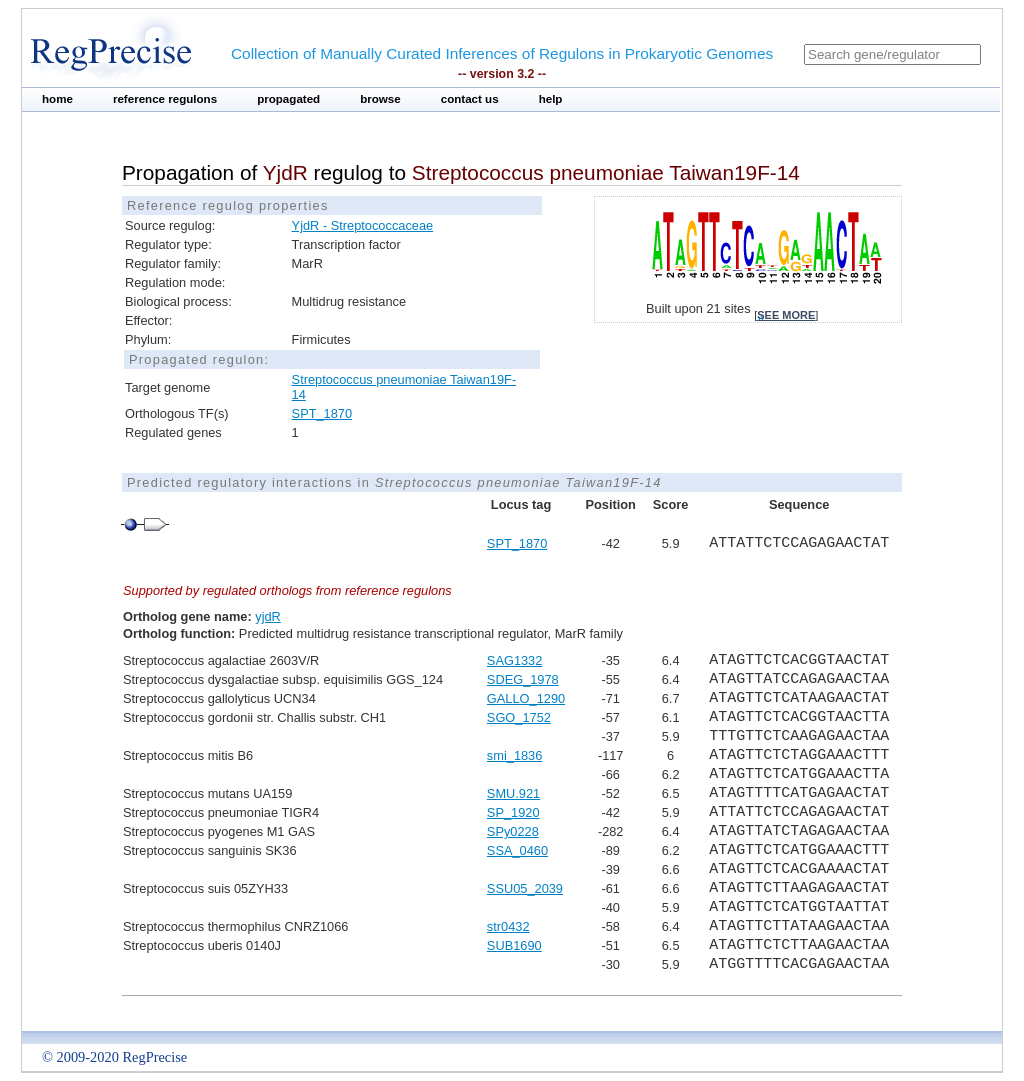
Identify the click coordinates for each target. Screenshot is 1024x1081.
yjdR (268, 616)
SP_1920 (513, 812)
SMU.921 (513, 793)
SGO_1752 (519, 717)
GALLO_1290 (526, 698)
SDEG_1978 (523, 679)
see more (786, 315)
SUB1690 (514, 945)
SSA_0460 (517, 850)
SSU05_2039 (525, 888)
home (57, 99)
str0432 (508, 926)
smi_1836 (515, 755)
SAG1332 (515, 660)
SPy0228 (513, 831)
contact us (470, 99)
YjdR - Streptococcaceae (363, 225)
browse (380, 99)
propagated (288, 99)
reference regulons (165, 99)
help (551, 99)
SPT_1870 (322, 413)
